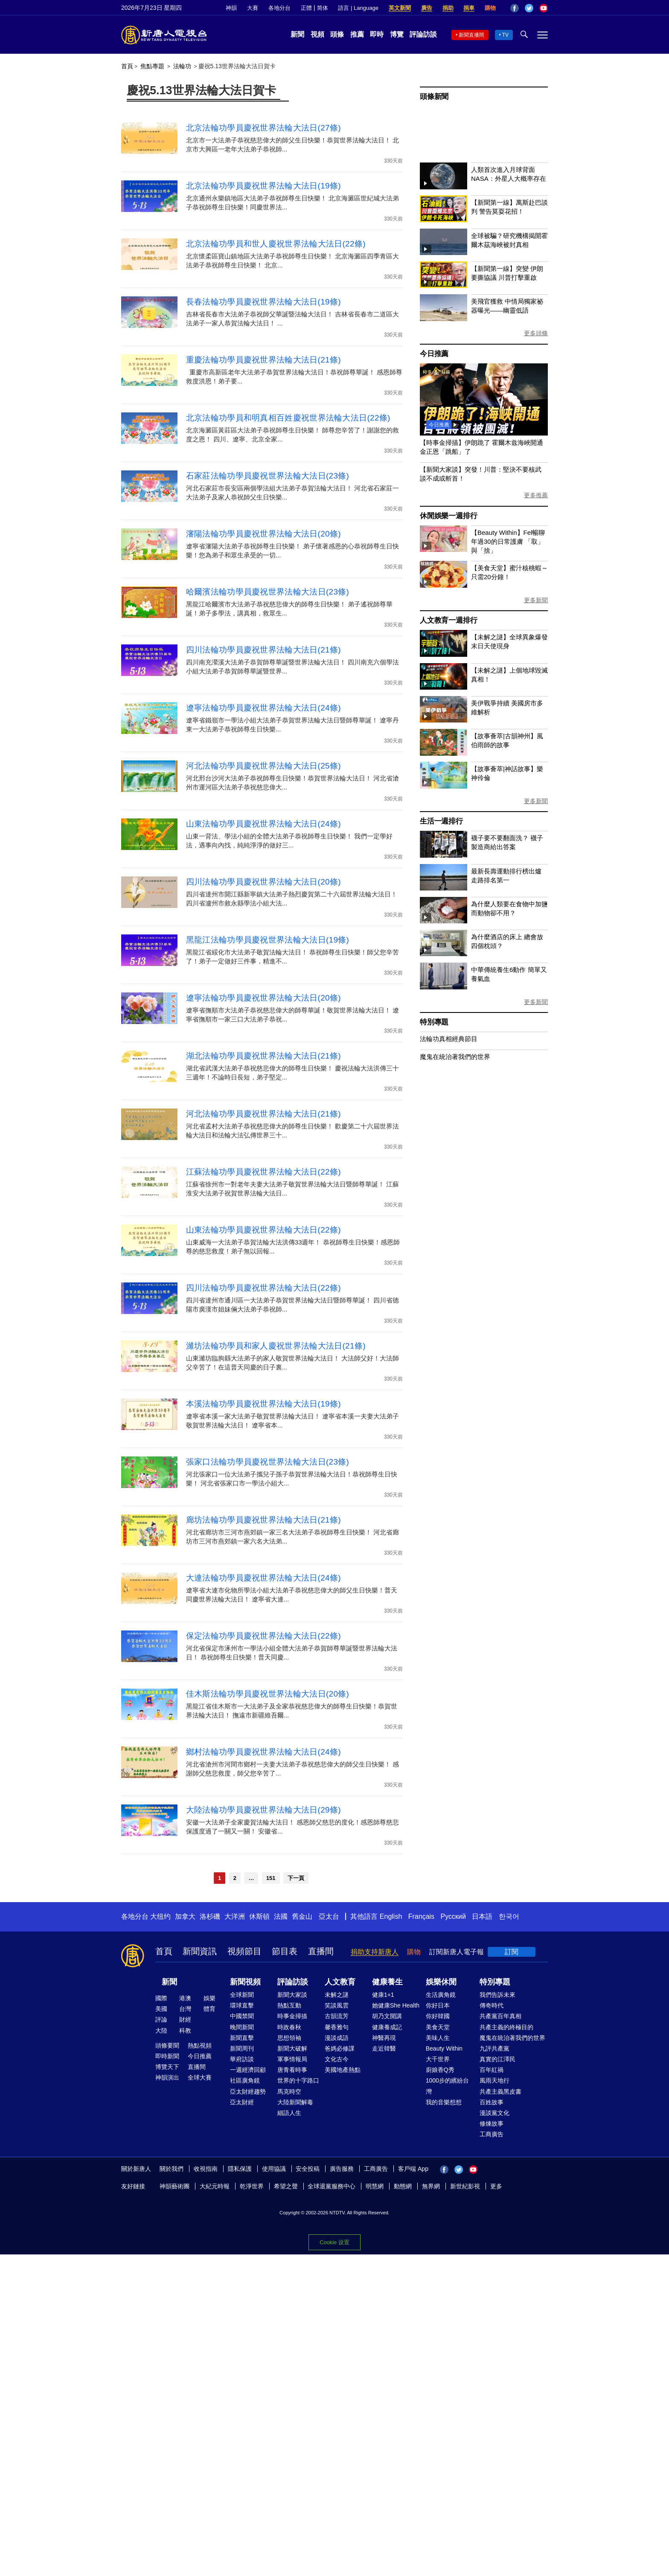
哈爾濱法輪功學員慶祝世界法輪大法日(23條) (267, 591)
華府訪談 (242, 2059)
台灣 (185, 2008)
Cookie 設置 (334, 2240)
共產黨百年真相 (500, 2016)
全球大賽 (200, 2077)
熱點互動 (289, 2005)
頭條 (337, 34)
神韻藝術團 (174, 2186)
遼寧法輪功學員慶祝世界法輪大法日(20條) (263, 997)
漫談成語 (337, 2037)
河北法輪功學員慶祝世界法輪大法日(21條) (263, 1113)
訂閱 (511, 1951)
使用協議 (274, 2168)
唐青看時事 (292, 2069)
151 (271, 1878)
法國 (281, 1916)
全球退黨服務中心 (331, 2186)
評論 (161, 2019)
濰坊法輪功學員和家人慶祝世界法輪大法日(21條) (276, 1345)
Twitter (529, 8)
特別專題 (434, 1022)
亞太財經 (242, 2102)
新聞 (297, 34)
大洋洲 (234, 1916)
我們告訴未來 (497, 1994)
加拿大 (185, 1916)
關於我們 (171, 2168)
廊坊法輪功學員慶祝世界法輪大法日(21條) (263, 1519)
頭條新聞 (434, 97)
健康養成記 (387, 2027)
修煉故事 (491, 2123)
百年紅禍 (491, 2069)
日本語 (482, 1916)
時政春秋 (289, 2027)
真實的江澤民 (497, 2059)
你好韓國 (438, 2016)
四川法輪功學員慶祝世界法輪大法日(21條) (263, 649)
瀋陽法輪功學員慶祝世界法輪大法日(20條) (263, 533)
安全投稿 (308, 2168)
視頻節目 (244, 1951)
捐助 (448, 8)
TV (505, 35)
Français (421, 1916)
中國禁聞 (242, 2016)
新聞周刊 (242, 2048)
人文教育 (340, 1982)
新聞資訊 (200, 1951)
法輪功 (182, 66)
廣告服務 (342, 2168)
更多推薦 (536, 495)
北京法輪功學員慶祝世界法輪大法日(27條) (263, 127)
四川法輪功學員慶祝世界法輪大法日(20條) (263, 881)
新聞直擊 (242, 2037)
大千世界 (438, 2059)
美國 (161, 2008)
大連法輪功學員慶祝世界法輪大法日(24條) (263, 1577)
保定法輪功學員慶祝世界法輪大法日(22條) (263, 1635)
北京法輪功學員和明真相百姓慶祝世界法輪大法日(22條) (288, 417)
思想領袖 (289, 2037)
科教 (185, 2030)
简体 (322, 8)
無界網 (431, 2186)
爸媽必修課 (340, 2048)
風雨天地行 (494, 2080)
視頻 (317, 34)
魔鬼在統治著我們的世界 (455, 1056)
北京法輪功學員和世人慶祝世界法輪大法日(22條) (276, 243)
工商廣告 (491, 2134)
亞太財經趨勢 (248, 2091)
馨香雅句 (337, 2027)
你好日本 (438, 2005)
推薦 (357, 34)
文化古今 (337, 2059)
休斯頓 (259, 1916)
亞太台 (329, 1916)
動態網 (403, 2186)
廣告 (426, 8)
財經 (185, 2019)
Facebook (514, 8)
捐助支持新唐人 (374, 1951)
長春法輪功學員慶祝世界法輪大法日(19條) (263, 301)
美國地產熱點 (343, 2069)
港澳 (185, 1998)
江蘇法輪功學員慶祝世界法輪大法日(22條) (263, 1171)
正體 (306, 8)
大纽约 (160, 1916)
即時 (377, 34)
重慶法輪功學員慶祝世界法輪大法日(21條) (263, 359)
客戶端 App (413, 2168)
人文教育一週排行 (448, 620)
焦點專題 (152, 66)
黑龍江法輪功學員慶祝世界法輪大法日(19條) (267, 939)
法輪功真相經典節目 (448, 1038)
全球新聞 (242, 1994)
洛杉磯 (210, 1916)
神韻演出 (167, 2077)
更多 (496, 2186)
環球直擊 (242, 2005)
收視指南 (206, 2168)
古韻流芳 (337, 2016)
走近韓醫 (384, 2048)
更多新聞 (536, 600)
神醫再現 (384, 2037)
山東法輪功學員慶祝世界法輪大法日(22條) (263, 1229)
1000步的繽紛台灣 (447, 2085)
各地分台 (279, 8)
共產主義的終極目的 (506, 2027)
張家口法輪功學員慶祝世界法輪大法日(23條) (267, 1461)
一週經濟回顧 (248, 2069)
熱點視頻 (200, 2045)
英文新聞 (400, 8)
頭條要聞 (167, 2045)
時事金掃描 (292, 2016)
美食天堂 (438, 2027)
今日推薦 (434, 354)
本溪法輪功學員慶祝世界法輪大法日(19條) (263, 1403)
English (391, 1916)
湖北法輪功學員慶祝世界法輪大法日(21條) (263, 1055)
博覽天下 (167, 2066)
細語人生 (289, 2112)
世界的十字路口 (298, 2080)
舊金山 (302, 1916)
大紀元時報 (215, 2186)
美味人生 (438, 2037)
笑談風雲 (337, 2005)
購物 (490, 8)
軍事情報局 (292, 2059)
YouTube (543, 8)
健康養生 (387, 1982)
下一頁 (296, 1878)
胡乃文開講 (387, 2016)
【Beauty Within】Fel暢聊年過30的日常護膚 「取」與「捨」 (508, 541)
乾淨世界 (252, 2186)
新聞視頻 (245, 1982)
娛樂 (209, 1998)
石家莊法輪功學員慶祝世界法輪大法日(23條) (267, 475)
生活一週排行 (441, 821)
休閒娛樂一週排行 (448, 516)
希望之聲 (286, 2186)
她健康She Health (395, 2005)
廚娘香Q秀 (440, 2069)
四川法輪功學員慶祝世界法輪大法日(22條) (263, 1287)
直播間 (321, 1951)
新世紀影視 (465, 2186)
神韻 (231, 8)
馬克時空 (289, 2091)
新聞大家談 (292, 1994)
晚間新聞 (242, 2027)
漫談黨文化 (494, 2112)
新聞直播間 (471, 35)
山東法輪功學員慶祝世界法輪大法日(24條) (263, 823)
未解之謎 (337, 1994)
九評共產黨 (494, 2048)
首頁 (127, 66)
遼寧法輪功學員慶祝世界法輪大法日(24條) (263, 707)
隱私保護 (240, 2168)
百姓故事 (491, 2102)
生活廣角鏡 (441, 1994)
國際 (161, 1998)
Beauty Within (444, 2048)
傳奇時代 (491, 2005)
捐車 (468, 8)
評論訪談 (423, 34)
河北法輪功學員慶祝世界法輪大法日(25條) (263, 765)
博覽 (397, 34)
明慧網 (375, 2186)
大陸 (161, 2030)
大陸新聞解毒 (295, 2102)
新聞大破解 (292, 2048)
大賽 (252, 8)
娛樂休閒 (441, 1982)
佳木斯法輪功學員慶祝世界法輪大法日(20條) (267, 1693)
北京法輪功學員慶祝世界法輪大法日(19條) (263, 185)
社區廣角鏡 (245, 2080)
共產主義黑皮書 (500, 2091)
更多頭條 (536, 333)
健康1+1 (383, 1994)
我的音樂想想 (444, 2102)
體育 (209, 2008)
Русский (453, 1916)
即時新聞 (167, 2056)
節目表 (284, 1951)
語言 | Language (358, 8)
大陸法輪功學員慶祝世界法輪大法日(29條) (263, 1809)
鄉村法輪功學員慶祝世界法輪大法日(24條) (263, 1751)
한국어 (509, 1916)
